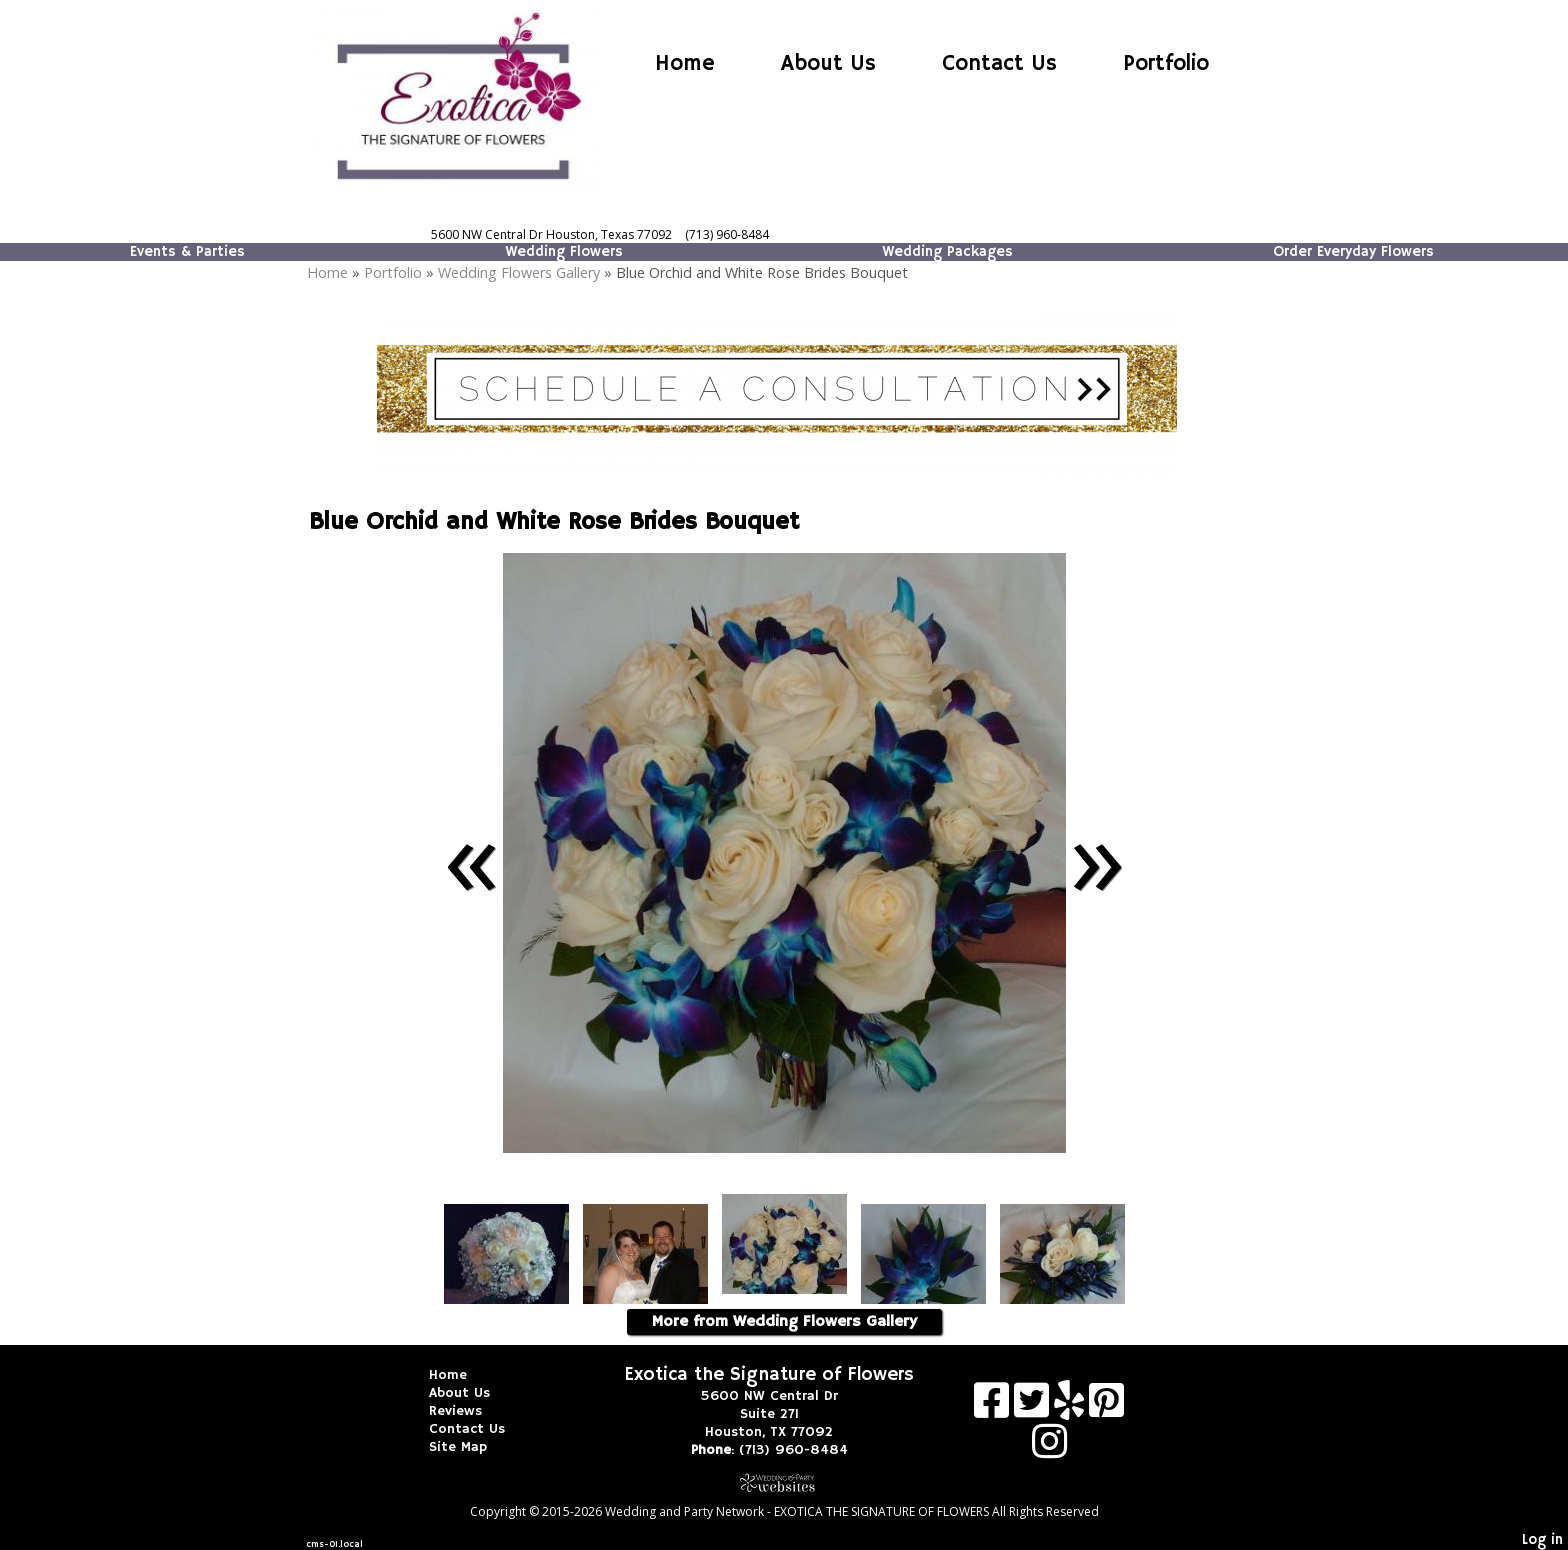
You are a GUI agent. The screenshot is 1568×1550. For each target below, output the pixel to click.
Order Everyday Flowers (1353, 252)
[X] (1034, 1407)
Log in (1542, 1540)
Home (685, 64)
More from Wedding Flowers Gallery (784, 1322)
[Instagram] (1049, 1448)
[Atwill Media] (784, 1482)
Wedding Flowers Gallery (519, 272)
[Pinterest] (1106, 1407)
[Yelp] (1071, 1407)
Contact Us (999, 64)
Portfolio (1166, 64)
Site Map (473, 1447)
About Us (828, 64)
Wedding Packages (947, 252)
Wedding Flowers (564, 252)
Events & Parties (187, 252)
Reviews (470, 1411)
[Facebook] (994, 1407)
